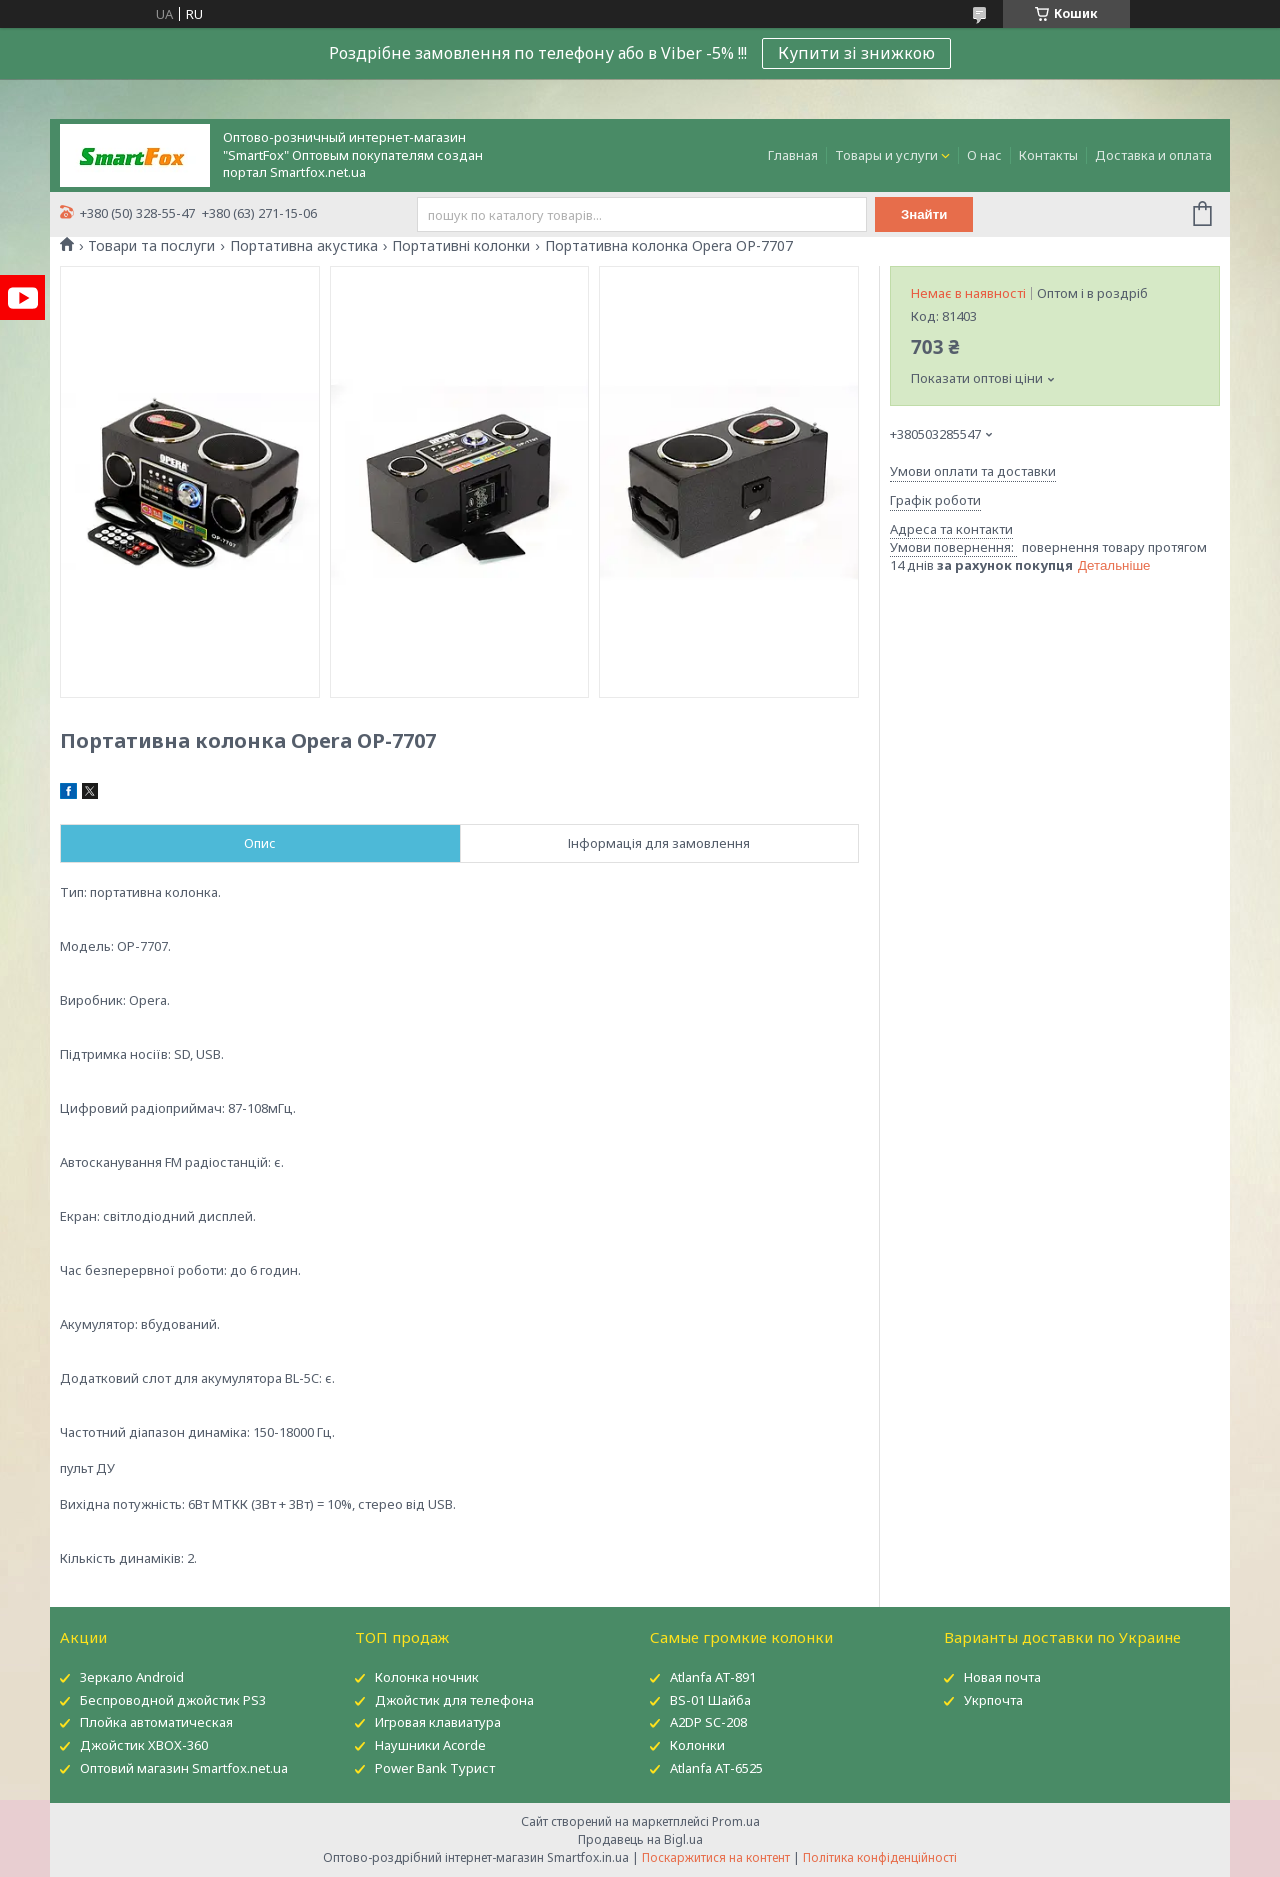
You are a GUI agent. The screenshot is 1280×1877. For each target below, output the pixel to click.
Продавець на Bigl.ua (640, 1839)
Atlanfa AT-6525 (716, 1768)
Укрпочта (993, 1700)
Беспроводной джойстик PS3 (173, 1700)
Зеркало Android (132, 1677)
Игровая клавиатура (438, 1722)
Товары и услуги (886, 155)
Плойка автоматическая (156, 1722)
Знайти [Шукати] (924, 214)
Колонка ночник (427, 1677)
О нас (984, 155)
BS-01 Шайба (710, 1700)
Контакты (1048, 155)
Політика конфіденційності (880, 1857)
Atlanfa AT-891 (713, 1677)
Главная (793, 155)
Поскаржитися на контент (716, 1857)
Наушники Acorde (430, 1745)
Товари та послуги (151, 246)
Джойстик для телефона (454, 1700)
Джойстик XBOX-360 (144, 1745)
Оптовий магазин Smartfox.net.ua (184, 1768)
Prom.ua (736, 1821)
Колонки (697, 1745)
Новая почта (1002, 1677)
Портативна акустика (304, 246)
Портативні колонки (461, 246)
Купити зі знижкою (856, 53)
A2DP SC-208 (708, 1722)
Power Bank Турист (435, 1768)
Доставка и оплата (1153, 155)
